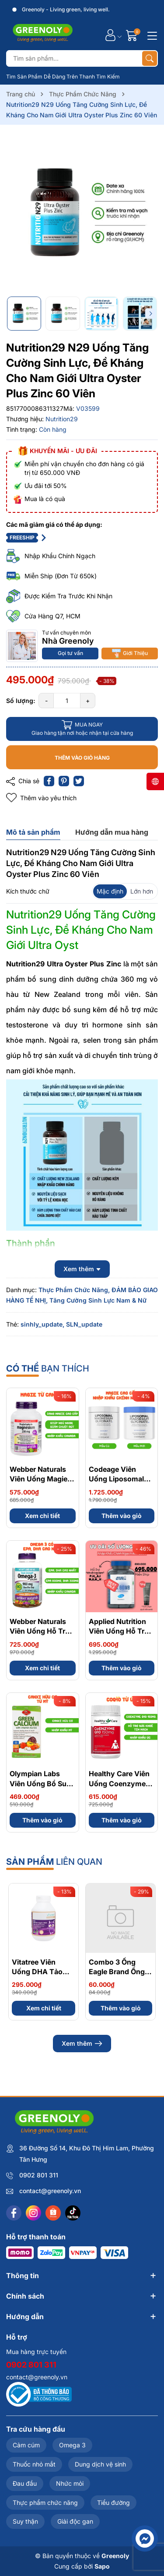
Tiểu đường (113, 2502)
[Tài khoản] (110, 35)
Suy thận (25, 2521)
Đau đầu (25, 2483)
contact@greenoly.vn (50, 2190)
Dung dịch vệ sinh (100, 2464)
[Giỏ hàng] (133, 35)
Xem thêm (82, 2043)
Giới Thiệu (130, 653)
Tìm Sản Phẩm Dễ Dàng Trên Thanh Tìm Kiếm (63, 76)
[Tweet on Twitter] (78, 781)
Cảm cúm (26, 2445)
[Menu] (151, 35)
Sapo (102, 2566)
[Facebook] (13, 2213)
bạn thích (47, 1368)
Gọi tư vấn (70, 653)
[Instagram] (33, 2213)
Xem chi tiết (42, 1515)
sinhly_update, (42, 1324)
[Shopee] (53, 2213)
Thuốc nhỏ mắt (34, 2464)
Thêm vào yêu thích (41, 798)
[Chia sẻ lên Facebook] (49, 781)
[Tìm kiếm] (149, 58)
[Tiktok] (72, 2213)
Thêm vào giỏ (121, 1515)
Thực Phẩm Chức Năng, (74, 1289)
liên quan (54, 1861)
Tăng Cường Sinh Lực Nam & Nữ (98, 1300)
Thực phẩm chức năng (45, 2502)
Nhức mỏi (70, 2483)
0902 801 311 (38, 2175)
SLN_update (84, 1324)
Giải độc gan (75, 2521)
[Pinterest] (64, 781)
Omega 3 (72, 2445)
